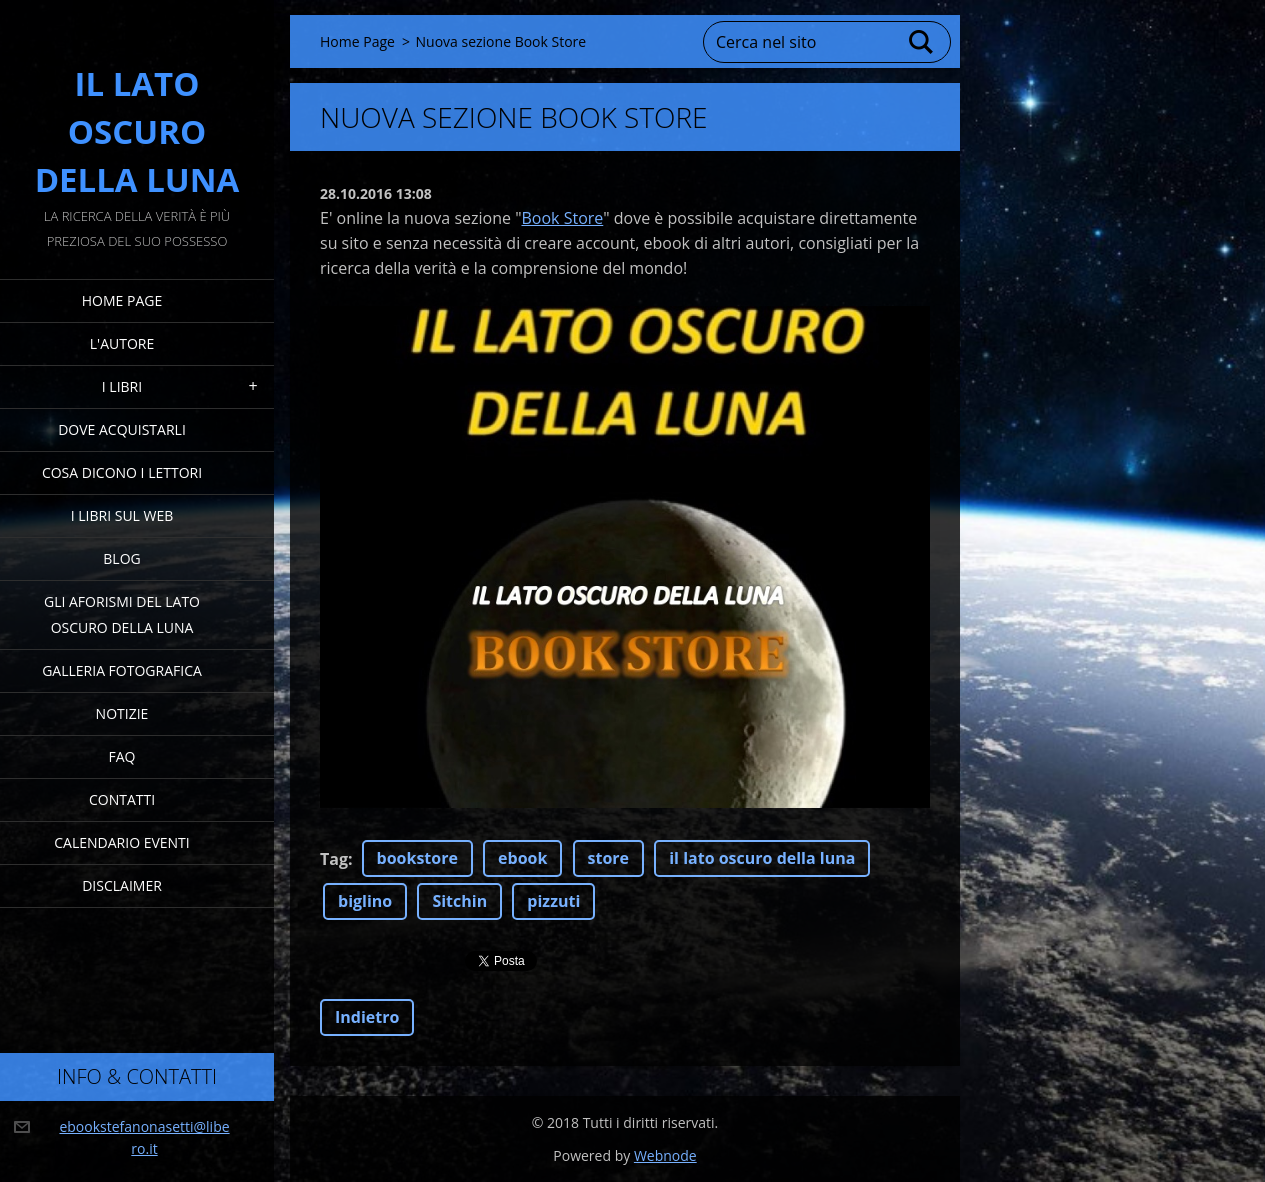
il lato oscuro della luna (762, 858)
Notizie (122, 713)
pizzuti (553, 901)
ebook (522, 858)
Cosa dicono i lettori (122, 472)
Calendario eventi (121, 842)
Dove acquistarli (122, 429)
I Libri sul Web (122, 515)
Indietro (367, 1017)
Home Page (122, 300)
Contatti (122, 799)
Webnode (665, 1155)
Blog (121, 558)
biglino (365, 901)
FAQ (122, 756)
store (609, 858)
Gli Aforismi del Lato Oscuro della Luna (122, 614)
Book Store (563, 218)
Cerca (922, 42)
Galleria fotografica (122, 670)
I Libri (122, 386)
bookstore (417, 858)
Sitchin (459, 901)
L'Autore (122, 343)
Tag (334, 859)
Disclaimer (122, 885)
